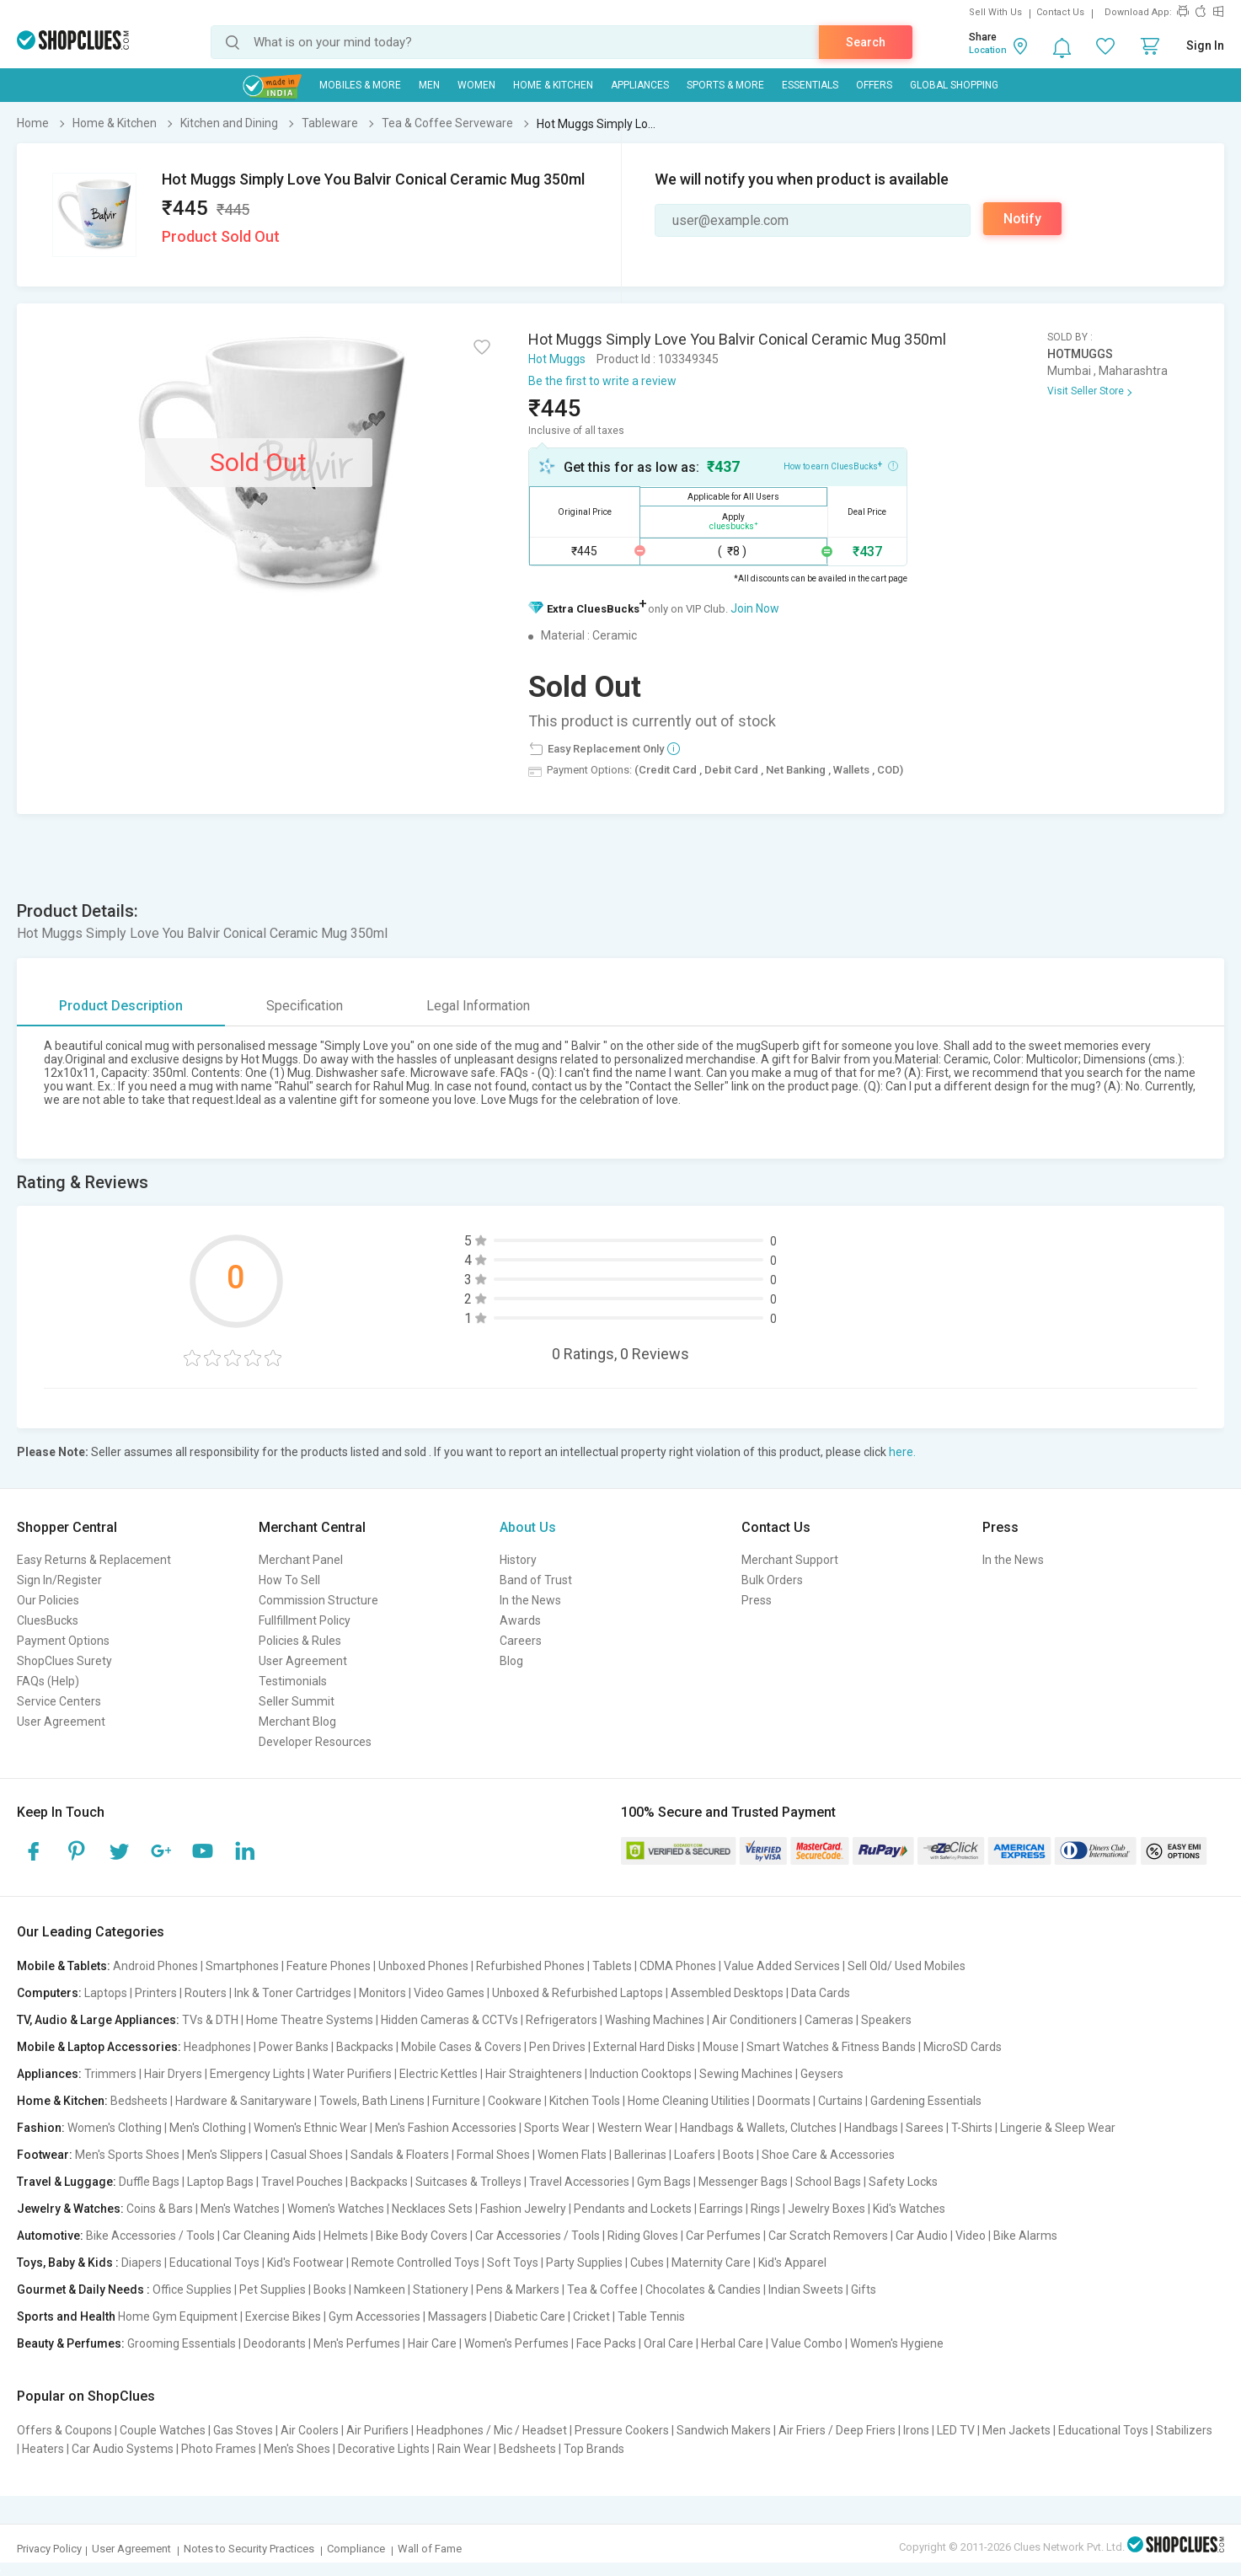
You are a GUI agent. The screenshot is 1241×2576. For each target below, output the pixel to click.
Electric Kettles (438, 2074)
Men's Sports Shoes (127, 2154)
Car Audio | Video (941, 2235)
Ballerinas (640, 2154)
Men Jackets (1016, 2430)
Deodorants (274, 2343)
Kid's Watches (909, 2208)
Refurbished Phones (530, 1966)
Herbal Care (732, 2343)
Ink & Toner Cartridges (292, 1993)
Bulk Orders (772, 1580)
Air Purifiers (377, 2430)
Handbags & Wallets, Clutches (758, 2127)
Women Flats (572, 2154)
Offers (874, 85)
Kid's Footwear (305, 2262)
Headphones (217, 2047)
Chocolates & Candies (703, 2289)
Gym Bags (664, 2181)
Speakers (886, 2020)
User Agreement (61, 1721)
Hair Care (432, 2343)
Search (865, 42)
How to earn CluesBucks (841, 465)
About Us (528, 1527)
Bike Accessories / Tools (150, 2235)
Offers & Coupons (64, 2430)
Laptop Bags (220, 2181)
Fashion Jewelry (523, 2208)
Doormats (783, 2100)
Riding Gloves (642, 2235)
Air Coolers (310, 2430)
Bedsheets (139, 2100)
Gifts (863, 2289)
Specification (304, 1006)
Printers (156, 1993)
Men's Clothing (207, 2127)
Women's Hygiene (897, 2343)
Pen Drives (557, 2047)
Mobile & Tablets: (63, 1966)
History (518, 1559)
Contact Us (1060, 12)
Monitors (382, 1993)
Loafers (694, 2154)
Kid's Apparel (792, 2262)
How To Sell (289, 1580)
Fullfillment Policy (304, 1620)
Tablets (612, 1966)
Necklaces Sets (432, 2208)
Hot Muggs (557, 359)
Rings (765, 2208)
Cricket (591, 2316)
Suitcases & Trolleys (468, 2181)
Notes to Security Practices (249, 2548)
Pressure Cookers (622, 2430)
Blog (511, 1661)
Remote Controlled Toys (415, 2262)
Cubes (647, 2262)
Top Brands (594, 2449)
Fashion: (41, 2127)
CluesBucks (47, 1620)
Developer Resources (315, 1742)
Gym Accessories (374, 2316)
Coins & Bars (159, 2208)
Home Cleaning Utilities (689, 2100)
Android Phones (155, 1966)
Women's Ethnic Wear (310, 2127)
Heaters (43, 2449)
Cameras (829, 2020)
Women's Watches (335, 2208)
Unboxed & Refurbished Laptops (577, 1993)
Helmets (346, 2235)
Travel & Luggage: (66, 2181)
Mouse (721, 2047)
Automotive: (50, 2235)
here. (902, 1452)
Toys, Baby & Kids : (68, 2262)
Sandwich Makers (724, 2430)
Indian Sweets (805, 2289)
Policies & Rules (300, 1640)
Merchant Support (789, 1559)
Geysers (821, 2074)
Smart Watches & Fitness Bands (831, 2047)
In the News (530, 1600)
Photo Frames (218, 2449)
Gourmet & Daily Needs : (83, 2289)
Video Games (449, 1993)
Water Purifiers (352, 2074)
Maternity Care (711, 2262)
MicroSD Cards (962, 2047)
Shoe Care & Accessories (828, 2154)
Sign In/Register (59, 1580)
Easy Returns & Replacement (94, 1559)
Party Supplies (584, 2262)
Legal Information (478, 1006)
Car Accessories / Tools (537, 2235)
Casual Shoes (306, 2154)
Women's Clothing (114, 2127)
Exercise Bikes (283, 2316)
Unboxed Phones (423, 1966)
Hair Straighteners (533, 2074)
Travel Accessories (579, 2181)
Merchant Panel (301, 1559)
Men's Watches (240, 2208)
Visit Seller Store (1085, 391)
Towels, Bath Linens (372, 2100)
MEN (429, 85)
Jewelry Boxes (826, 2208)
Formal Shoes (493, 2154)
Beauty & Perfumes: (71, 2343)
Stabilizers (1184, 2430)
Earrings (721, 2208)
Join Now (754, 608)
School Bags (828, 2181)
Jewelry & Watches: (70, 2208)
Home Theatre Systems (309, 2020)
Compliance (356, 2548)
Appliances (640, 85)
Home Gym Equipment (178, 2316)
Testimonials (293, 1681)
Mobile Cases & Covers (461, 2047)
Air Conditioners (754, 2020)
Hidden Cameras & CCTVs (449, 2020)
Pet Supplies (272, 2289)
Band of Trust (536, 1580)
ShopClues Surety (64, 1661)
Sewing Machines (746, 2074)
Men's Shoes (297, 2449)
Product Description (121, 1006)
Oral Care (668, 2343)
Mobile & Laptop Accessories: (99, 2047)
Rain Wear (464, 2449)
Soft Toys (512, 2262)
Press (756, 1600)
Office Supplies (192, 2289)
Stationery (440, 2289)
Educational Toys (214, 2262)
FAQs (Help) (48, 1681)
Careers (521, 1640)
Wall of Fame (430, 2548)
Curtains (840, 2100)
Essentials (810, 85)
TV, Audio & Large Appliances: (98, 2020)
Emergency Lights (257, 2074)
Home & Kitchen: (62, 2100)
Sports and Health (66, 2316)
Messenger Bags (743, 2181)
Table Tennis (651, 2316)
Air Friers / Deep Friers (837, 2430)
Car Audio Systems (123, 2449)
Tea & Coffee (602, 2289)
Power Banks (294, 2047)
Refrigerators (561, 2020)
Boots (738, 2154)
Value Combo (806, 2343)
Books (329, 2289)
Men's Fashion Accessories (445, 2127)
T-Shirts (971, 2127)
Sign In (1205, 45)
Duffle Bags (149, 2181)
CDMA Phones (677, 1966)
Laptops (105, 1993)
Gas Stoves (243, 2430)
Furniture (456, 2100)
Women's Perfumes (516, 2343)
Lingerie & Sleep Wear (1057, 2127)
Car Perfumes (723, 2235)
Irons (916, 2430)
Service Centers (59, 1701)
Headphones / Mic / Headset (491, 2430)
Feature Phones (328, 1966)
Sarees (925, 2127)
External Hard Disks (644, 2047)
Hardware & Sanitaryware (243, 2100)
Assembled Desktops (727, 1993)
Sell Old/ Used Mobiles (907, 1966)
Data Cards (820, 1993)
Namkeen (379, 2289)
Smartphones (242, 1966)
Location (988, 50)
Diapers (141, 2262)
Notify (1022, 219)
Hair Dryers (173, 2074)
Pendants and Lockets (633, 2208)
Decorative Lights (384, 2449)
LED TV (956, 2430)
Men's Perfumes (356, 2343)
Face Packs (606, 2343)
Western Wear (634, 2127)
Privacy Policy (49, 2548)
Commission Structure (318, 1600)
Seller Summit (296, 1701)
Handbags (871, 2127)
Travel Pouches (302, 2181)
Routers (206, 1993)
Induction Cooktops (641, 2074)
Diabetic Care (530, 2316)
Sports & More (725, 85)
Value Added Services (782, 1966)
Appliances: (49, 2074)
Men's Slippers (225, 2154)
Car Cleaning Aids (269, 2235)
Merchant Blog (297, 1721)
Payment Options (63, 1640)
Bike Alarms (1025, 2235)
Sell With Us (995, 12)
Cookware (515, 2100)
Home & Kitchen (553, 85)
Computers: (49, 1993)
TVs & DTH (210, 2020)
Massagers (457, 2316)
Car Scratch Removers (828, 2235)
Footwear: (44, 2154)
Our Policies (48, 1600)
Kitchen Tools (584, 2100)
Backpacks (364, 2047)
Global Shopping (954, 85)
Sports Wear (557, 2127)
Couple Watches (163, 2430)
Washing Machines (654, 2020)
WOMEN (476, 85)
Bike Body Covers (422, 2235)
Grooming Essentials (181, 2343)
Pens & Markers (517, 2289)
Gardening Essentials (926, 2100)
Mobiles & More (360, 85)
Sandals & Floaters (399, 2154)
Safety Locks (903, 2181)
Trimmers (110, 2074)
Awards (520, 1620)
